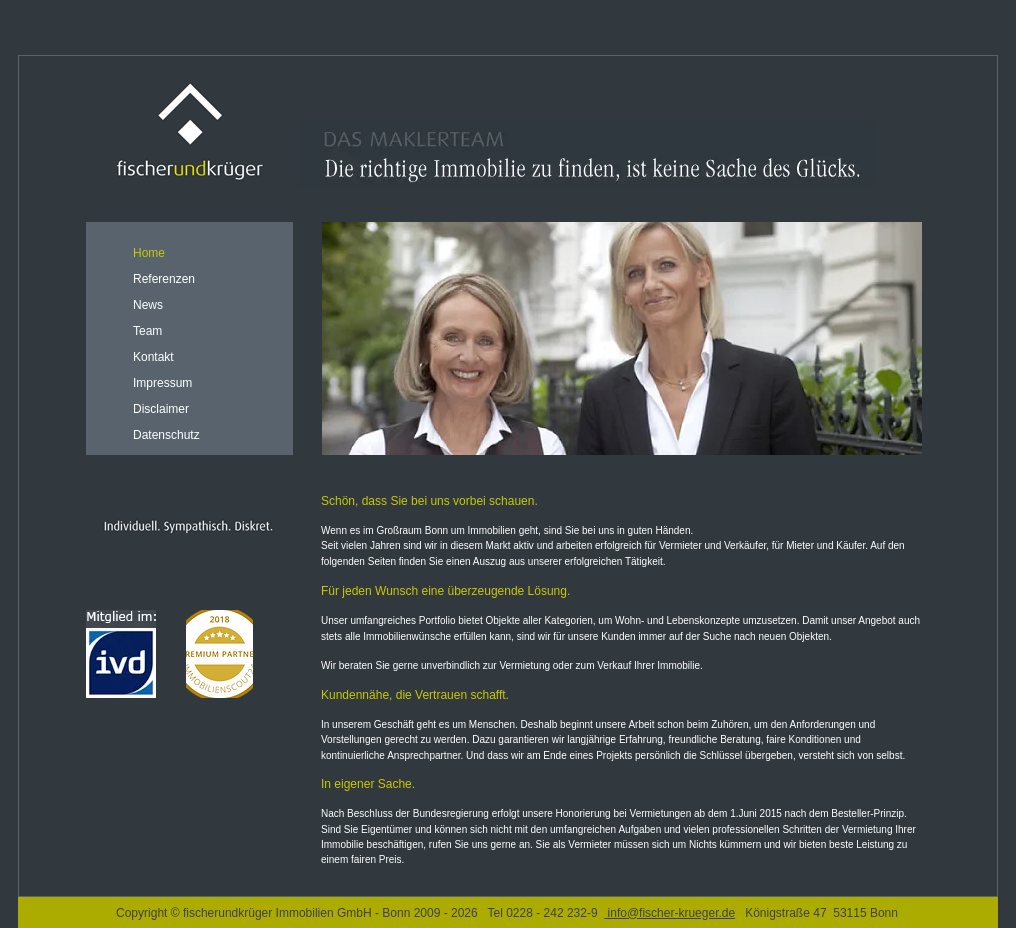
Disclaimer (161, 409)
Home (149, 253)
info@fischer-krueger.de (669, 913)
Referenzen (164, 279)
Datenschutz (166, 435)
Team (147, 331)
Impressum (162, 383)
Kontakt (153, 357)
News (148, 305)
